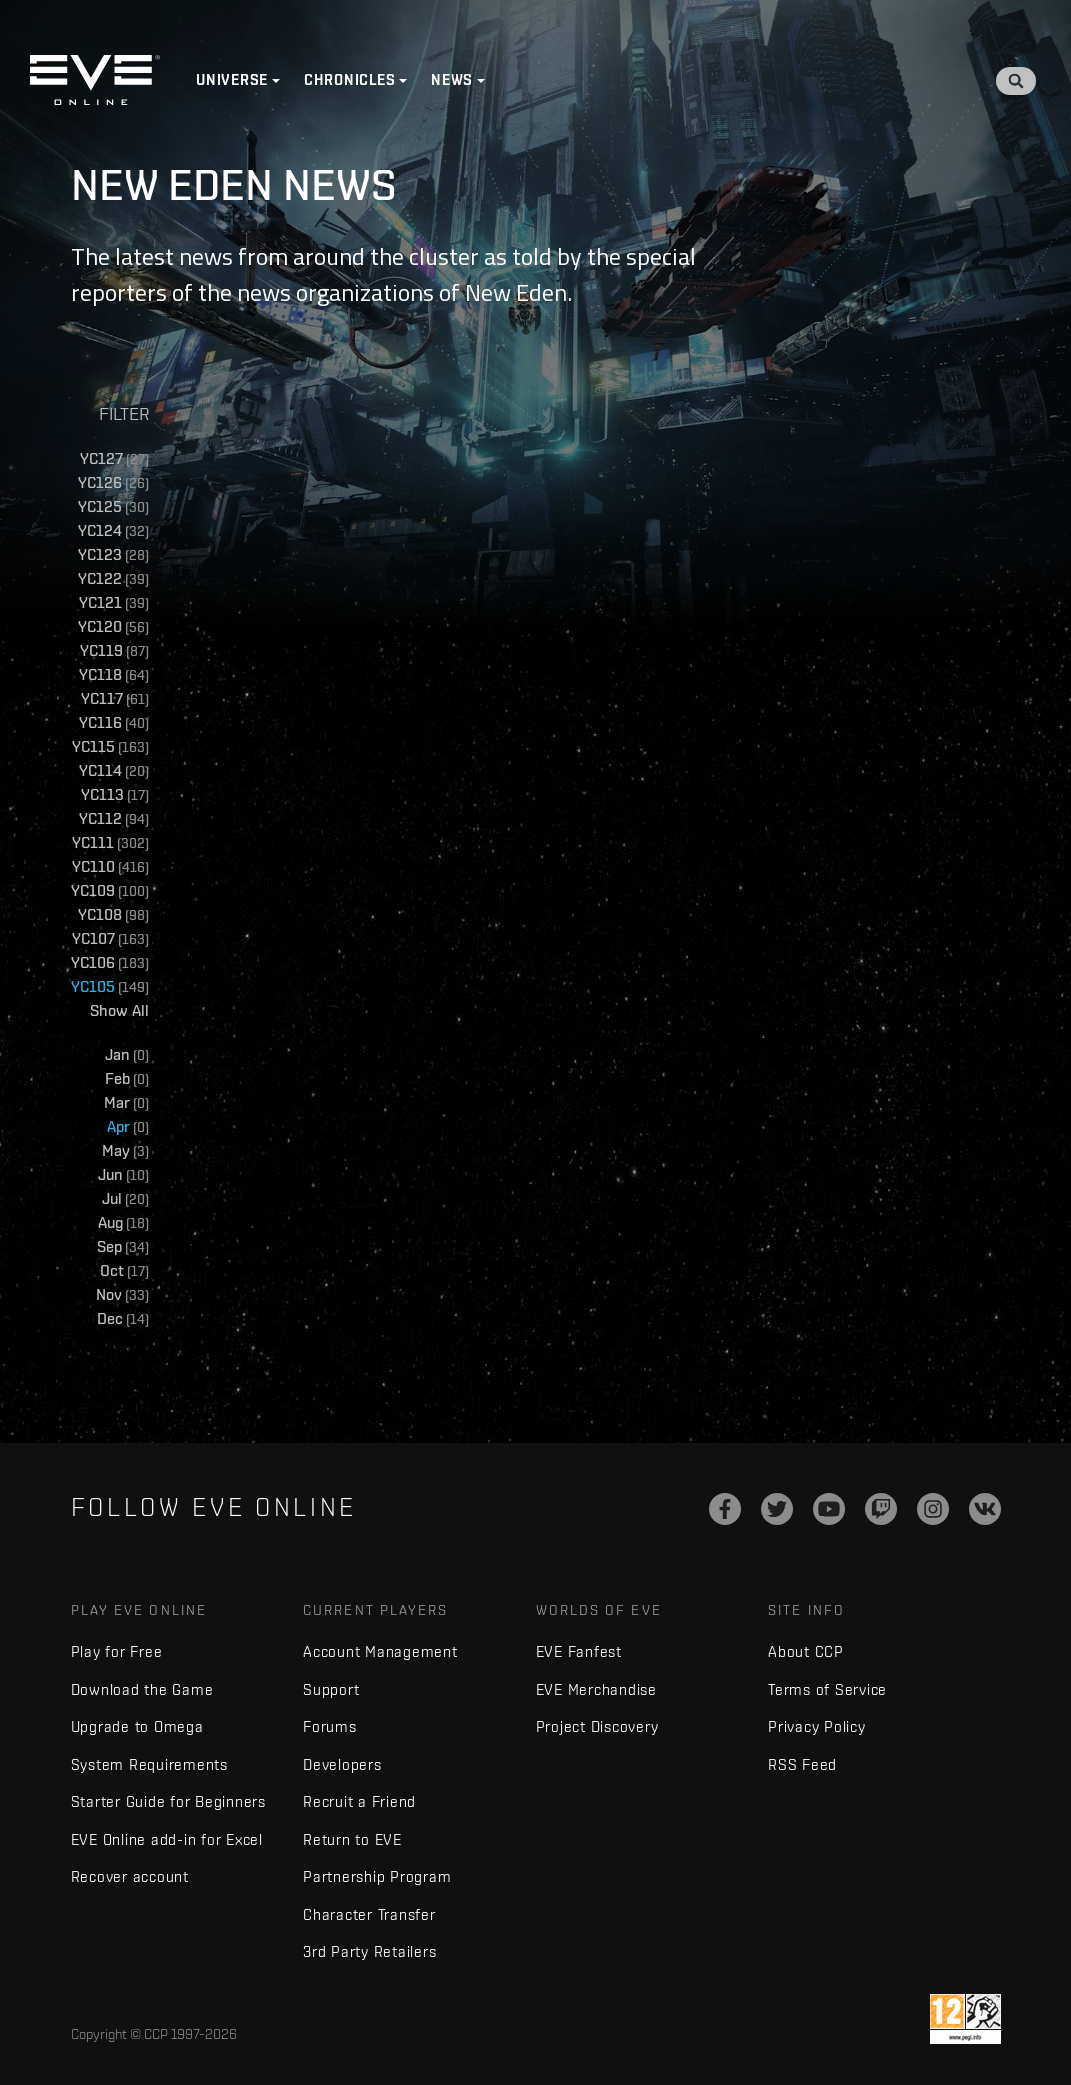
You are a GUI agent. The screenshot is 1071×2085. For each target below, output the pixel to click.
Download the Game (142, 1689)
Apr (128, 1127)
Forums (330, 1726)
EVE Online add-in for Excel (167, 1839)
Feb (127, 1079)
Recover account (130, 1876)
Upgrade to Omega (137, 1726)
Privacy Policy (817, 1726)
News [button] (452, 80)
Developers (342, 1764)
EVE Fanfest (579, 1651)
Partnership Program (377, 1876)
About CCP (806, 1651)
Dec (123, 1319)
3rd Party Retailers (369, 1951)
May (125, 1151)
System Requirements (149, 1764)
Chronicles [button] (350, 80)
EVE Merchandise (596, 1689)
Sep (123, 1247)
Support (331, 1689)
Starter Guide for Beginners (168, 1801)
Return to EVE (352, 1839)
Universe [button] (232, 80)
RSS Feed (802, 1764)
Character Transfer (369, 1914)
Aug (123, 1223)
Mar (126, 1103)
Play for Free (117, 1651)
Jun (123, 1175)
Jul (125, 1199)
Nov (122, 1295)
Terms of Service (827, 1689)
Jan (127, 1055)
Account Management (380, 1651)
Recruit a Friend (359, 1801)
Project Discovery (597, 1726)
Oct (124, 1271)
